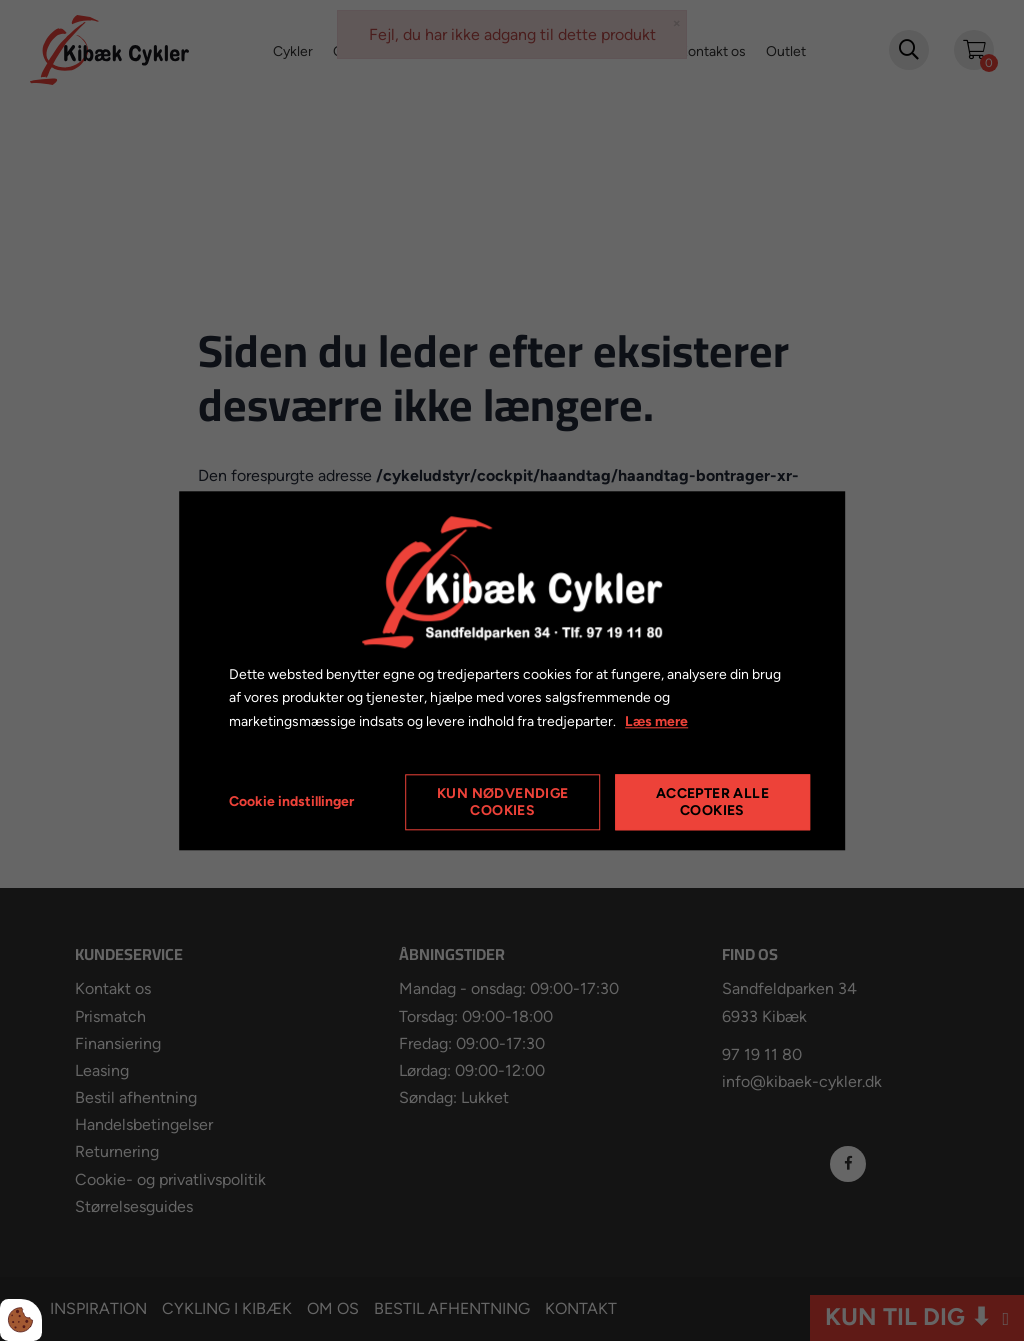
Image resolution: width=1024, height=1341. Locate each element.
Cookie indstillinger (291, 801)
